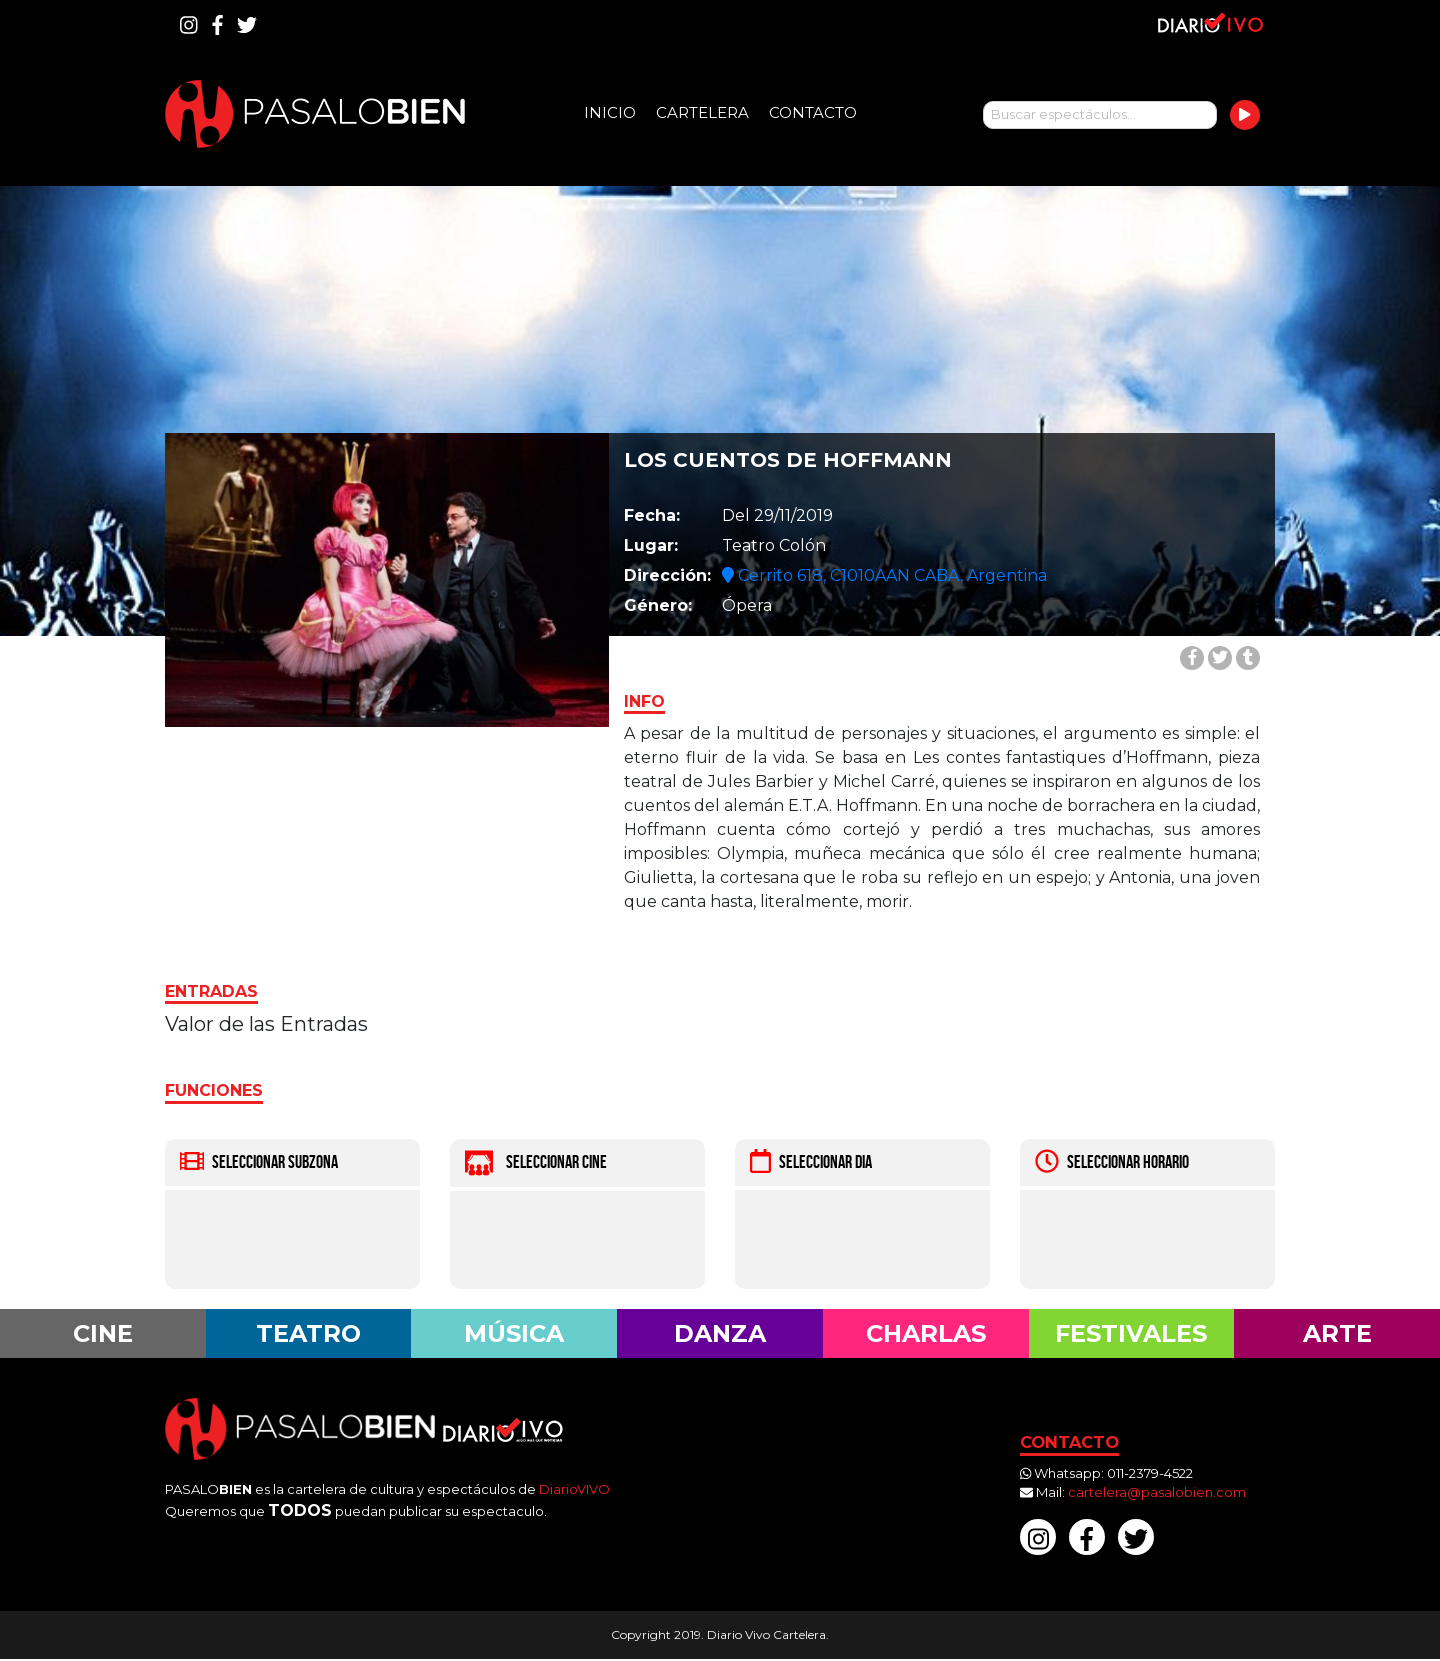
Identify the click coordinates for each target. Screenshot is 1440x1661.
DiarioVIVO (574, 1490)
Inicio (610, 112)
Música (514, 1334)
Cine (102, 1334)
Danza (720, 1334)
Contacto (813, 112)
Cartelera (702, 112)
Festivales (1131, 1334)
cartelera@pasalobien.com (1157, 1494)
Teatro (309, 1334)
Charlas (926, 1334)
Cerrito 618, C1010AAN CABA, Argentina (884, 575)
